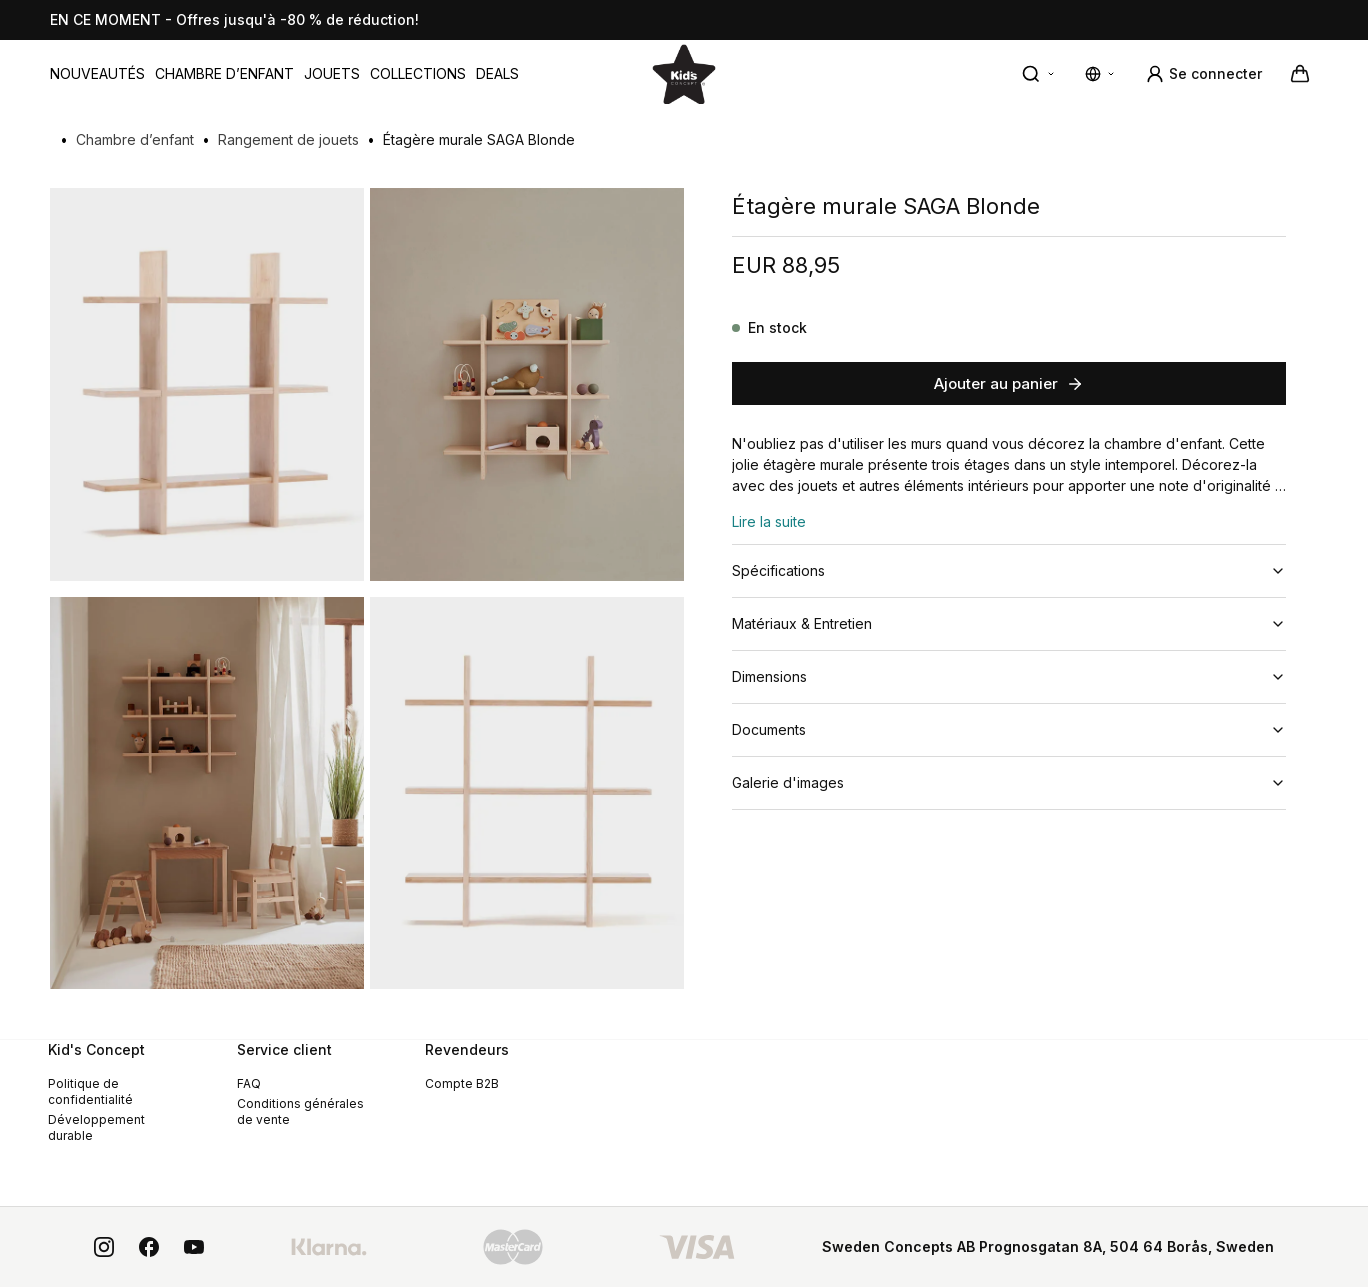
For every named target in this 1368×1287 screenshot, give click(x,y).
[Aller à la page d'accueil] (684, 73)
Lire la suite (769, 521)
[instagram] (104, 1247)
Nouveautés (97, 73)
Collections (418, 73)
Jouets (332, 73)
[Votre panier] (1300, 74)
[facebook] (149, 1247)
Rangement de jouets (288, 139)
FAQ (249, 1083)
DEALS (497, 73)
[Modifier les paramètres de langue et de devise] (1101, 74)
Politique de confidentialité (90, 1091)
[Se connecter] (1203, 74)
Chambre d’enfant (224, 73)
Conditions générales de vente (300, 1111)
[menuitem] (97, 74)
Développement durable (96, 1127)
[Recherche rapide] (1039, 74)
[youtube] (194, 1247)
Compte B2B (462, 1083)
